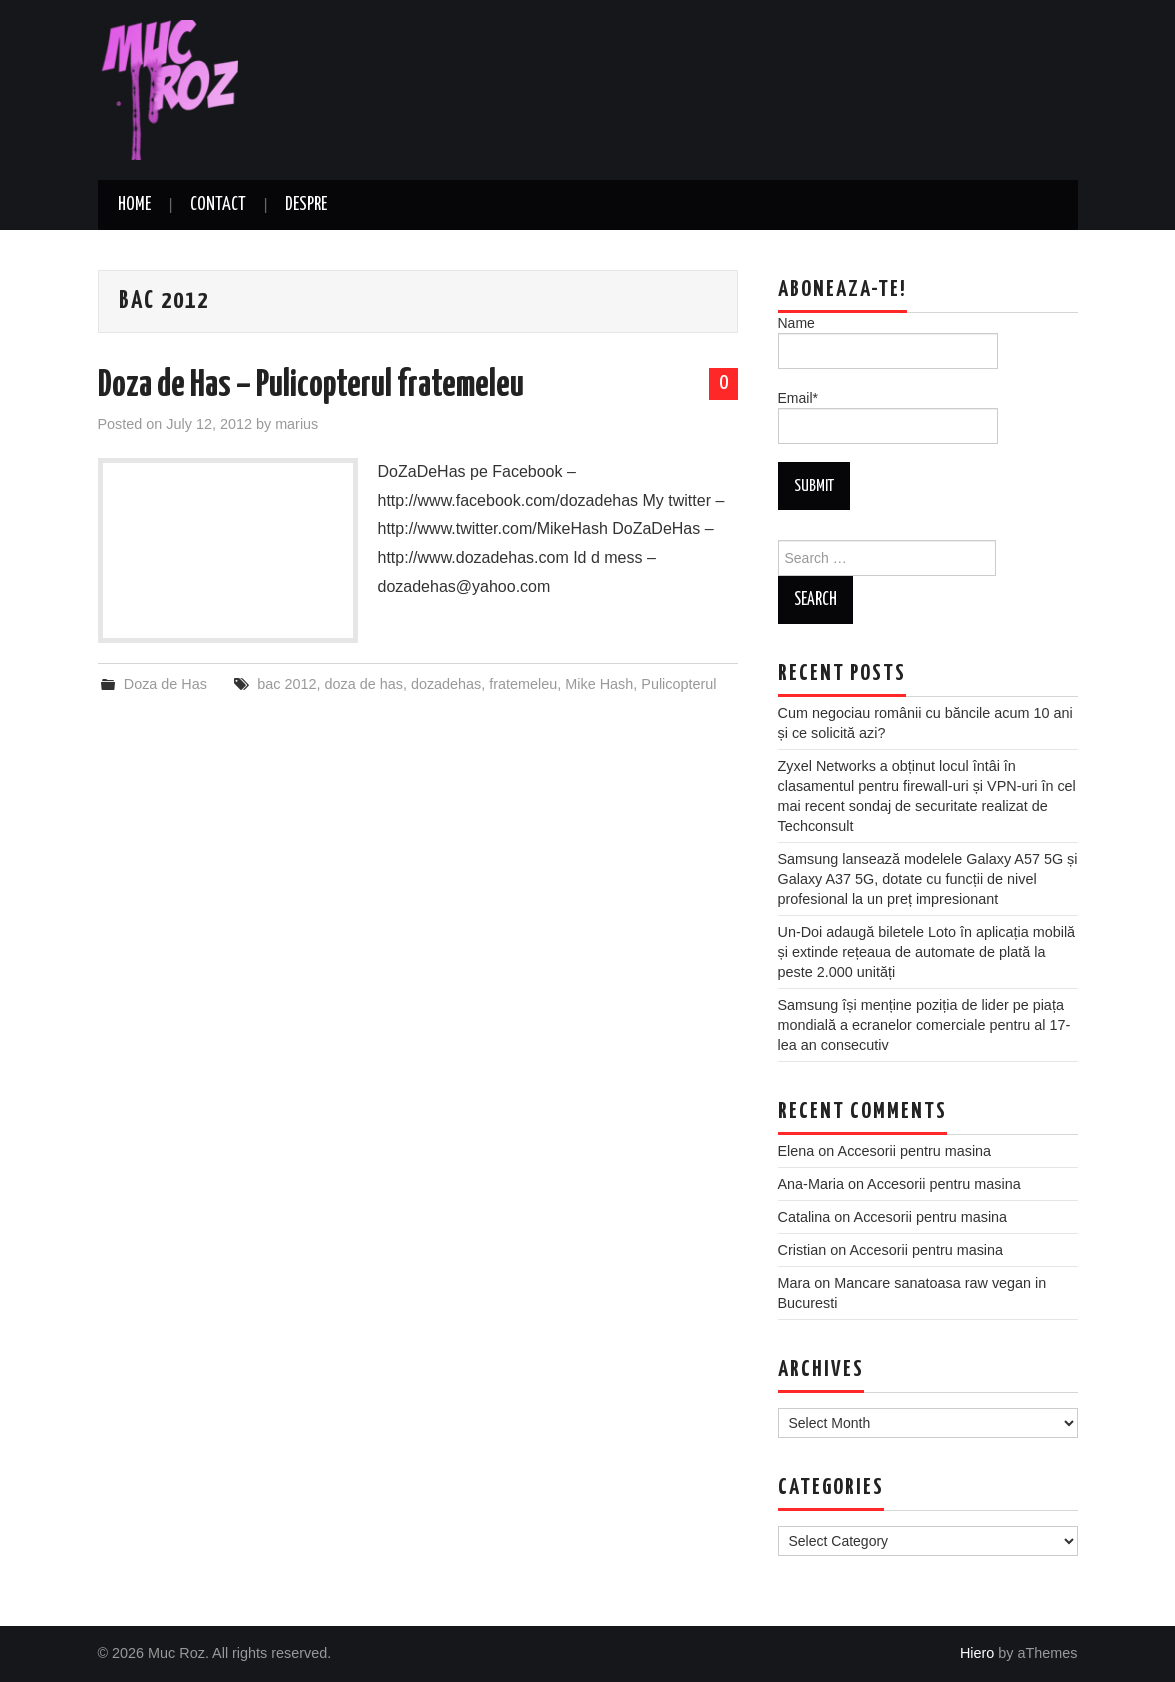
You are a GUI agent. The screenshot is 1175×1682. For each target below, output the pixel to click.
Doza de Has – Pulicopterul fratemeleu (311, 386)
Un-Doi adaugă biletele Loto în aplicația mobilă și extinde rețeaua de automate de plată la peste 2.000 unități (927, 952)
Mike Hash (599, 684)
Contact (218, 205)
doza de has (363, 684)
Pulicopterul (678, 684)
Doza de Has (165, 684)
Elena (796, 1151)
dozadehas (446, 684)
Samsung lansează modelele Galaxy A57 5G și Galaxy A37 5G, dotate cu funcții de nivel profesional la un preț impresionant (928, 879)
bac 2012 (286, 684)
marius (296, 424)
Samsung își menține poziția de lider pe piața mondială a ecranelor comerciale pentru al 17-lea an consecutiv (924, 1025)
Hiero (977, 1653)
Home (134, 205)
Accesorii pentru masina (915, 1151)
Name (888, 342)
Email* (888, 417)
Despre (306, 205)
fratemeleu (523, 684)
